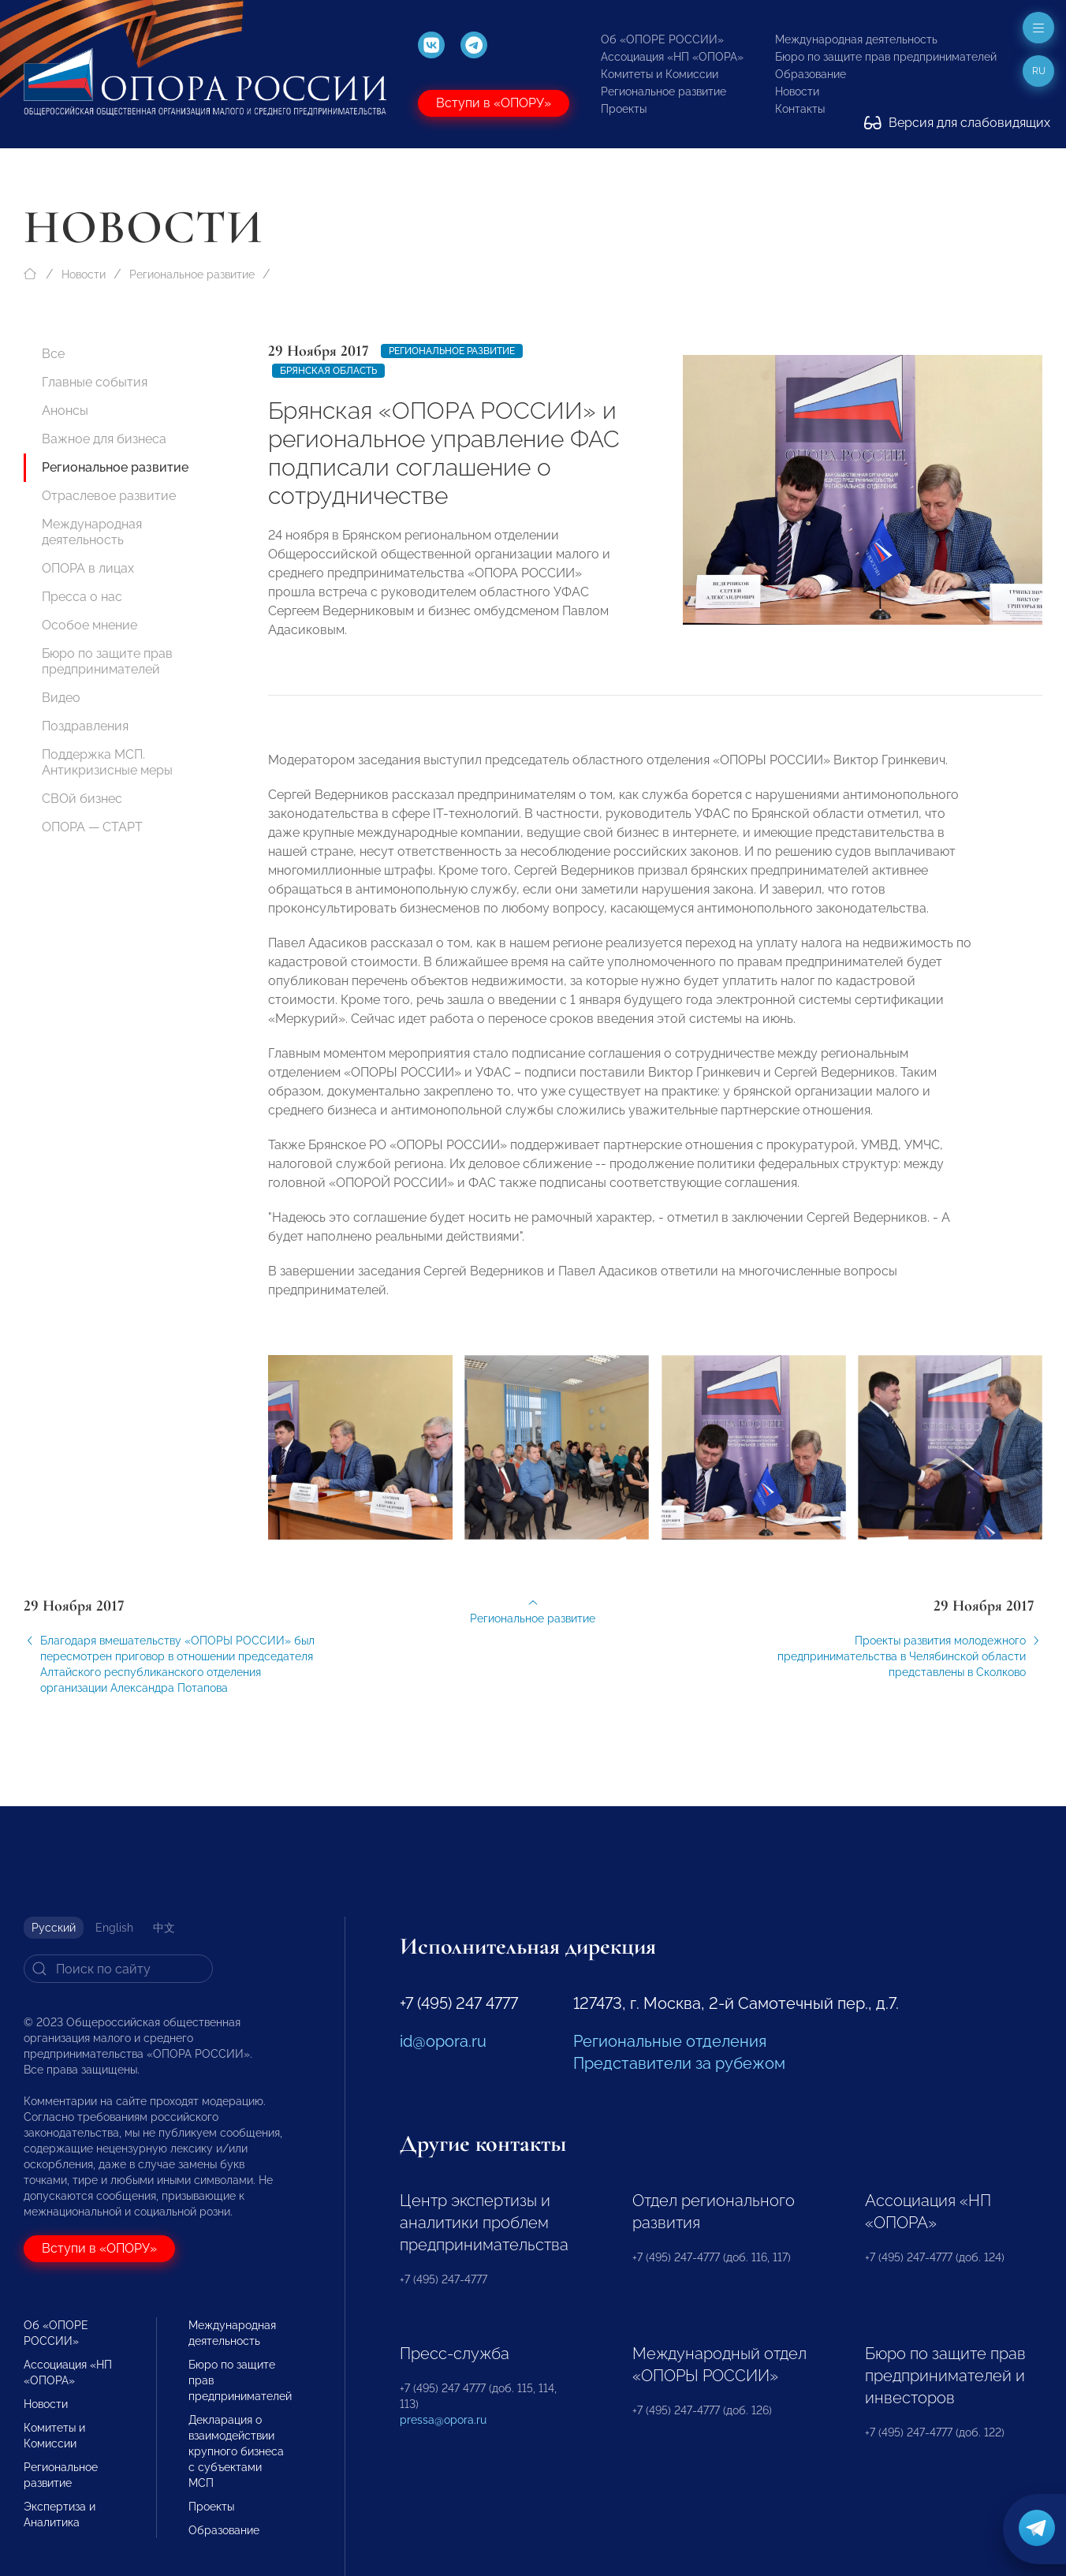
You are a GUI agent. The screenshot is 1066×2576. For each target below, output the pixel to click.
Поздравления (85, 726)
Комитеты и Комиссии (659, 74)
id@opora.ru (443, 2041)
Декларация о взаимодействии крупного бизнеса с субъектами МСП (236, 2451)
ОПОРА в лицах (88, 568)
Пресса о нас (82, 596)
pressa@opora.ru (443, 2420)
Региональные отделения (669, 2041)
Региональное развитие (663, 91)
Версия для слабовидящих (957, 122)
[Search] (118, 1968)
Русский (54, 1927)
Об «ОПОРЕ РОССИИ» (662, 39)
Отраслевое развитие (109, 495)
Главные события (94, 382)
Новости (797, 91)
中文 (164, 1927)
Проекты (624, 109)
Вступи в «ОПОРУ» (493, 102)
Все (53, 353)
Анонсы (65, 410)
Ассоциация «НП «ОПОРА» (672, 56)
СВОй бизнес (82, 798)
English (114, 1927)
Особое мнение (89, 625)
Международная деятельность (856, 39)
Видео (61, 697)
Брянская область (328, 370)
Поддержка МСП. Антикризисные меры (107, 762)
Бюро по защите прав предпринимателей (886, 56)
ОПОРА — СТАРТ (92, 826)
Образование (810, 74)
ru (1039, 71)
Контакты (800, 109)
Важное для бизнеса (104, 438)
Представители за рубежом (679, 2063)
